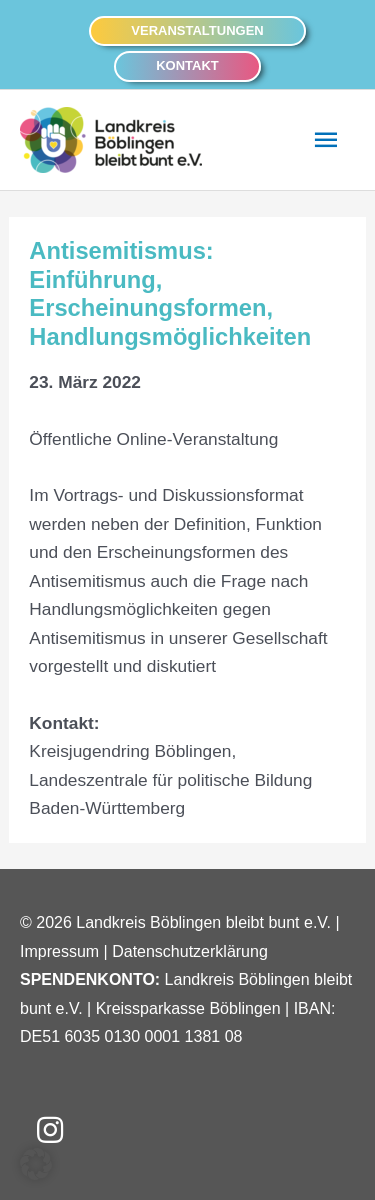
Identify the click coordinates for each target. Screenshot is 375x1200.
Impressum (59, 951)
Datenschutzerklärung (190, 951)
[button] (197, 31)
